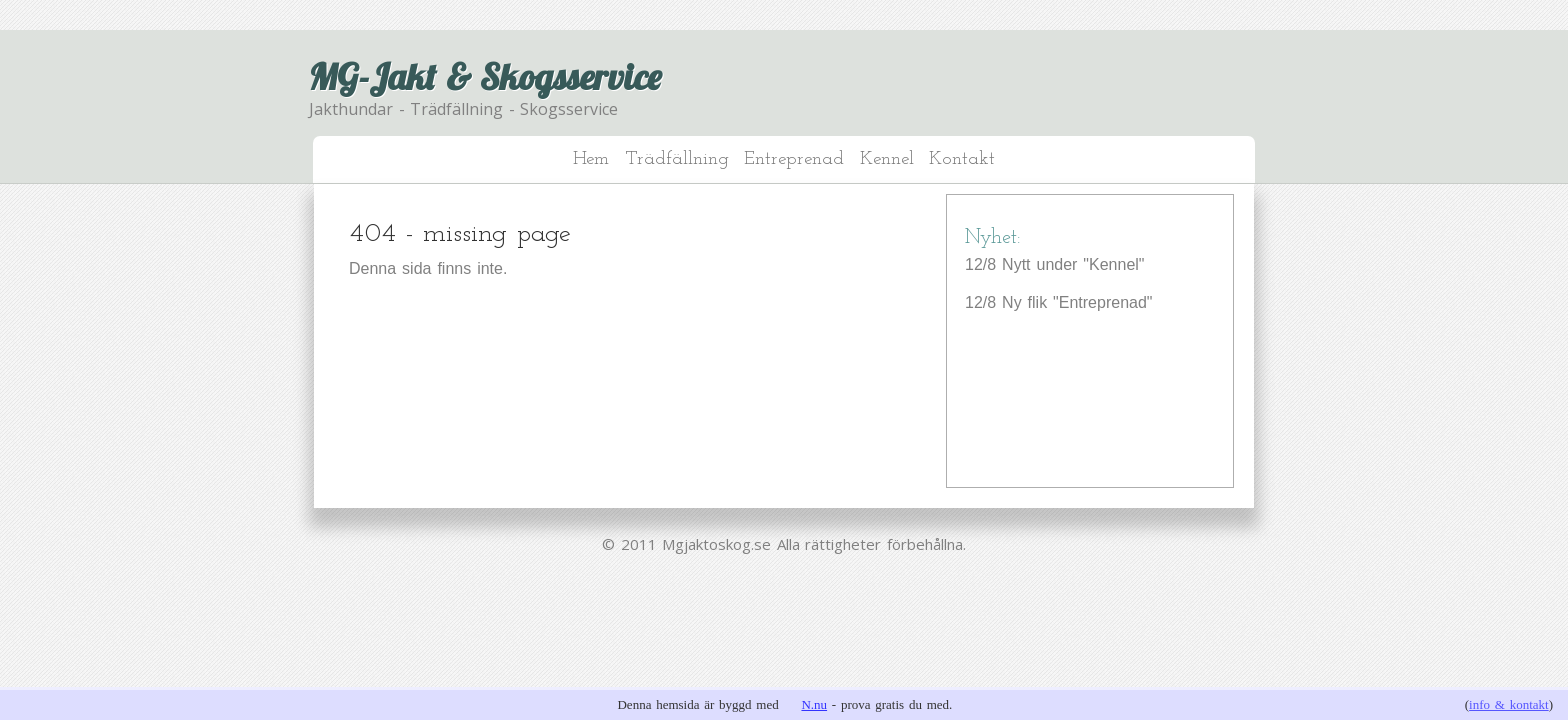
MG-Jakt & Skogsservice (485, 76)
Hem (591, 159)
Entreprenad (794, 159)
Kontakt (962, 159)
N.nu (814, 704)
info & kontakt (1509, 704)
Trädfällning (677, 159)
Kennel (887, 159)
